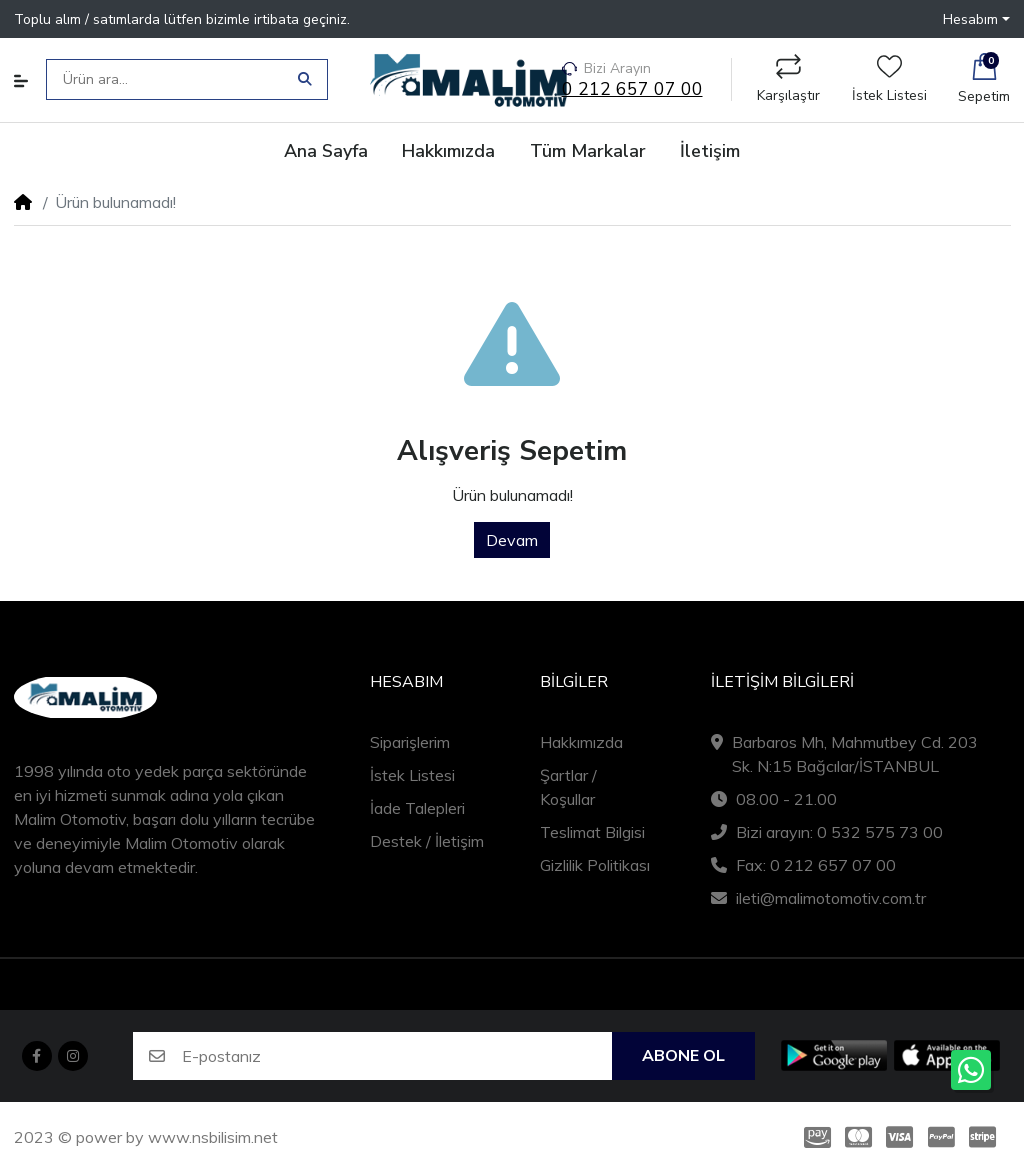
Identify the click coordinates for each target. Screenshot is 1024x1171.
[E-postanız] (397, 1056)
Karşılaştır (788, 79)
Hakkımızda (581, 742)
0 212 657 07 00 (632, 89)
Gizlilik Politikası (595, 865)
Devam (512, 540)
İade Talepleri (417, 808)
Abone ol (683, 1056)
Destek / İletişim (427, 841)
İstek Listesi (889, 79)
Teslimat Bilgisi (592, 832)
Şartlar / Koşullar (568, 787)
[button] (976, 18)
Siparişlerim (410, 742)
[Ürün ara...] (169, 79)
